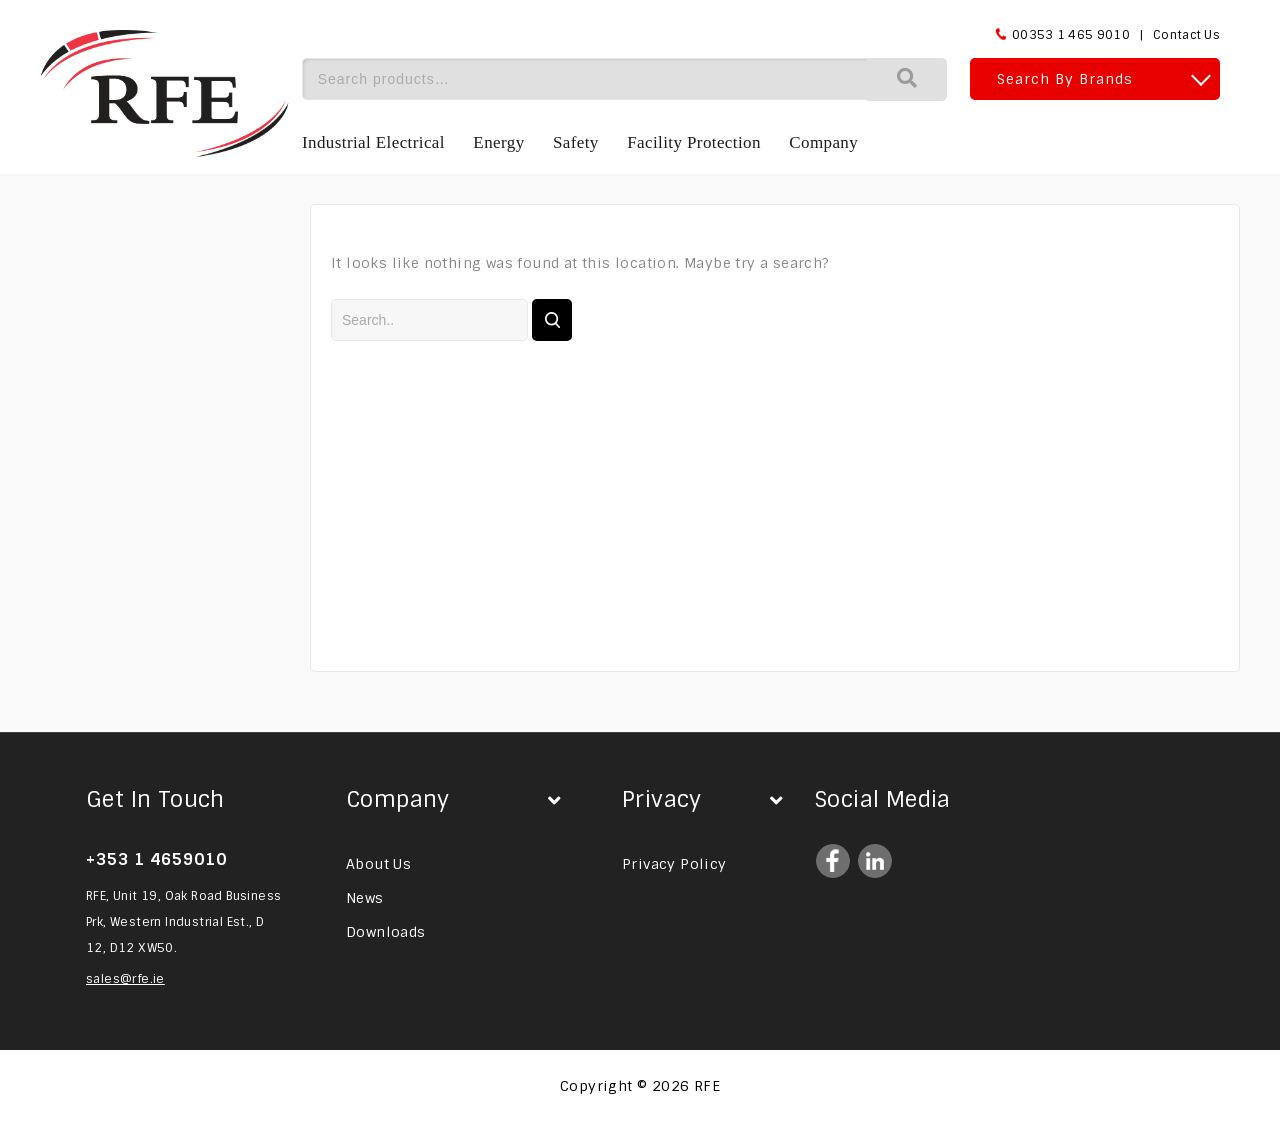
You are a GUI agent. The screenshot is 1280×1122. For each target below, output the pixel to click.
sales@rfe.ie (125, 979)
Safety (576, 142)
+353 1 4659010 (156, 859)
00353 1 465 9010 (1071, 35)
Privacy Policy (674, 864)
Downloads (386, 932)
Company (823, 142)
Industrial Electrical (373, 142)
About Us (378, 864)
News (365, 898)
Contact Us (1186, 35)
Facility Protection (694, 142)
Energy (498, 142)
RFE (707, 1086)
